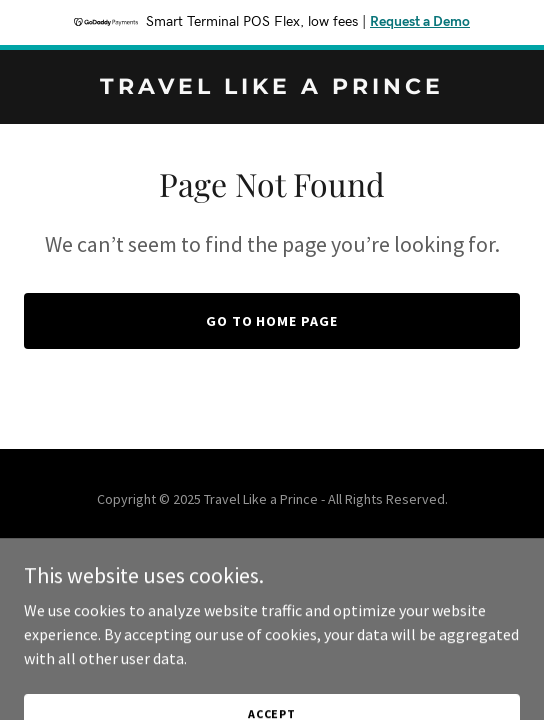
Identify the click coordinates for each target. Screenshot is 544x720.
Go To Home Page (272, 321)
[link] (272, 88)
